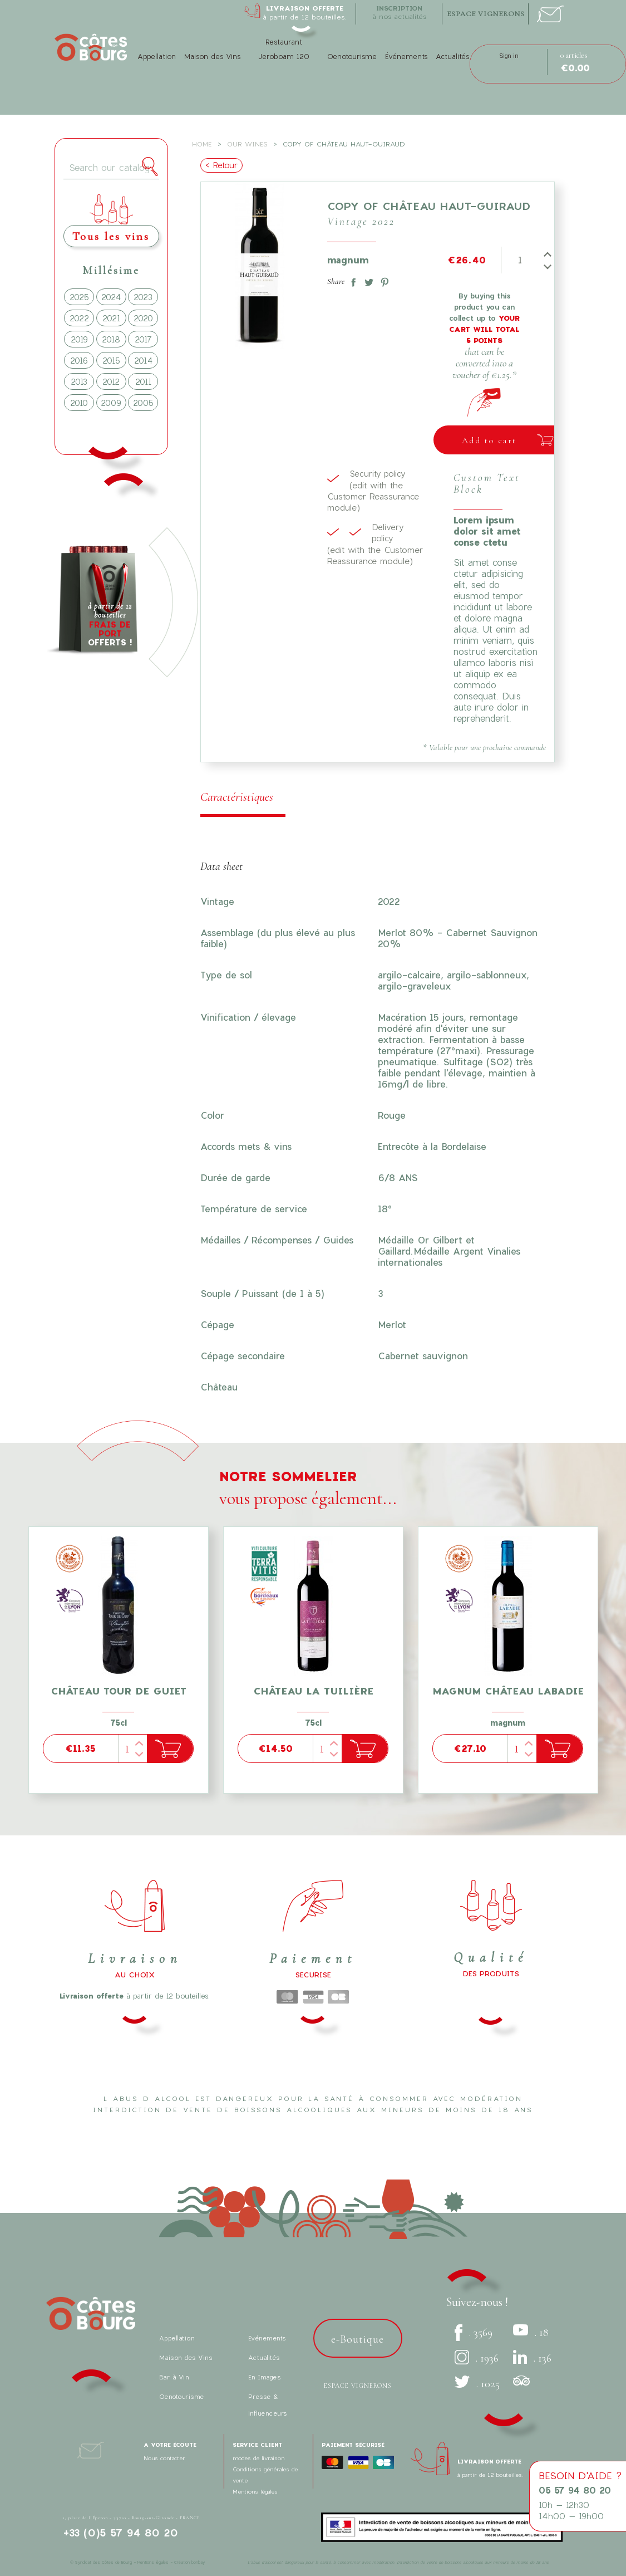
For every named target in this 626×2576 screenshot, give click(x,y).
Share (351, 280)
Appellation (156, 56)
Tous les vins (111, 236)
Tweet (366, 280)
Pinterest (382, 280)
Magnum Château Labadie (508, 1691)
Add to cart (489, 440)
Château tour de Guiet (118, 1691)
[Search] (111, 167)
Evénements (267, 2338)
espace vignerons (486, 13)
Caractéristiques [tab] (236, 796)
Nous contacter (164, 2458)
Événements (406, 56)
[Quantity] (519, 260)
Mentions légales (255, 2491)
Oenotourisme (352, 56)
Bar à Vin (174, 2377)
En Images (264, 2377)
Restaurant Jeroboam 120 (283, 49)
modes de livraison (258, 2458)
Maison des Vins (212, 56)
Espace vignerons (358, 2385)
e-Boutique (357, 2339)
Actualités (452, 56)
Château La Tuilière (313, 1691)
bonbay (198, 2562)
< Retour (221, 165)
